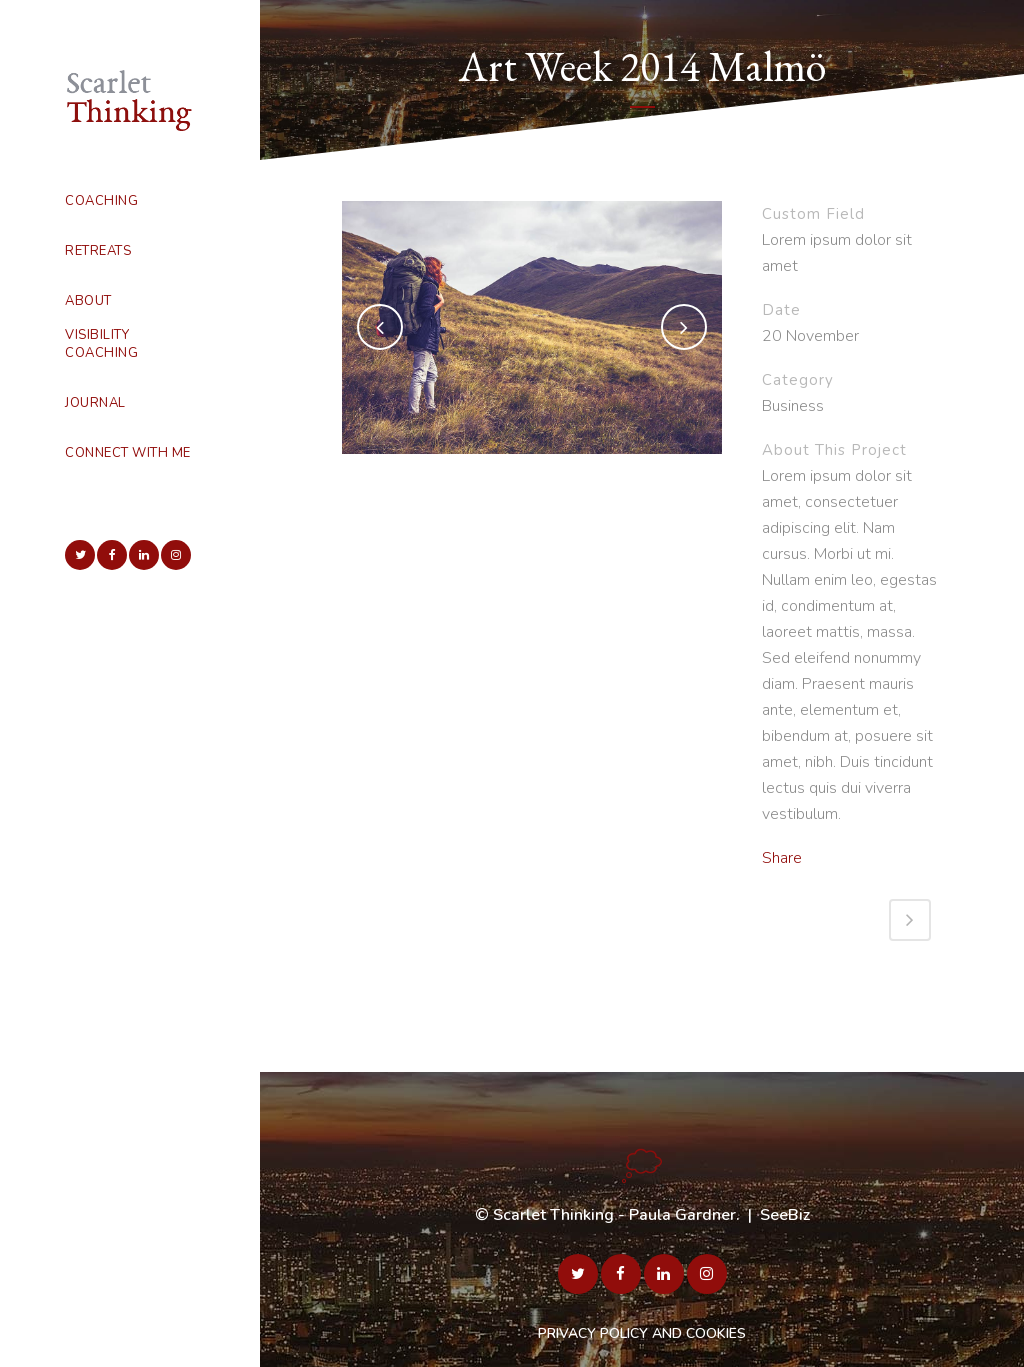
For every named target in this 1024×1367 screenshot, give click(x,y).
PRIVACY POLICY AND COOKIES (642, 1333)
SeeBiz (785, 1215)
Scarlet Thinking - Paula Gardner (614, 1215)
